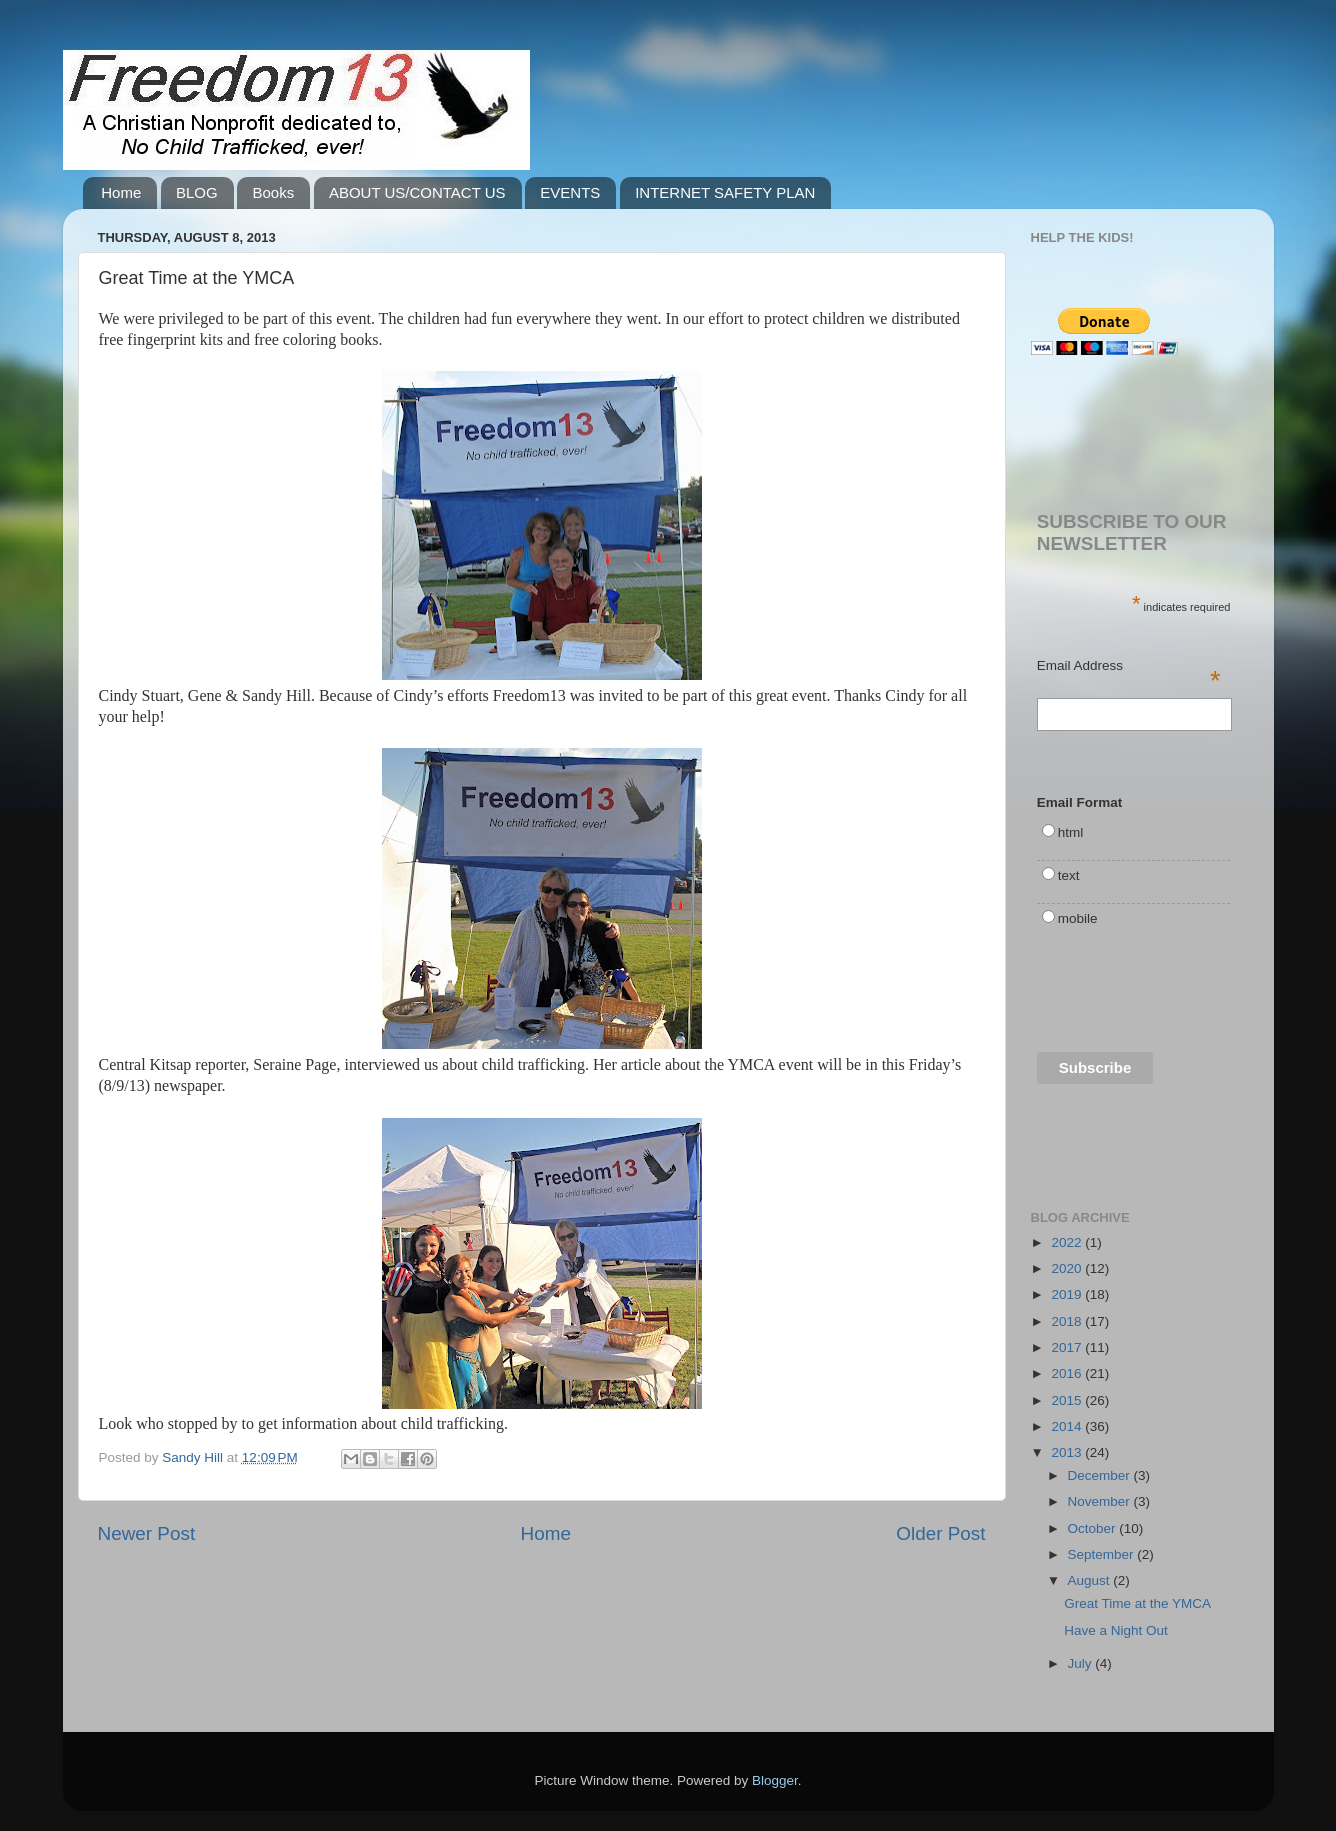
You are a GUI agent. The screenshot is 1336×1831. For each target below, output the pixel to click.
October (1094, 1528)
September (1103, 1554)
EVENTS (570, 192)
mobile (1078, 918)
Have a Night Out (1116, 1630)
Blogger (775, 1780)
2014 (1068, 1426)
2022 (1068, 1242)
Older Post (940, 1533)
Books (273, 192)
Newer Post (147, 1533)
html (1071, 832)
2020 (1068, 1268)
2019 (1068, 1294)
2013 (1068, 1452)
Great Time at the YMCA (1137, 1603)
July (1082, 1663)
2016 (1068, 1373)
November (1101, 1501)
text (1069, 875)
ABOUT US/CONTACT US (417, 192)
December (1101, 1475)
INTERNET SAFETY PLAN (725, 192)
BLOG (197, 192)
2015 (1068, 1400)
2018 (1068, 1321)
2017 (1068, 1347)
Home (121, 192)
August (1091, 1580)
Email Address (1129, 667)
